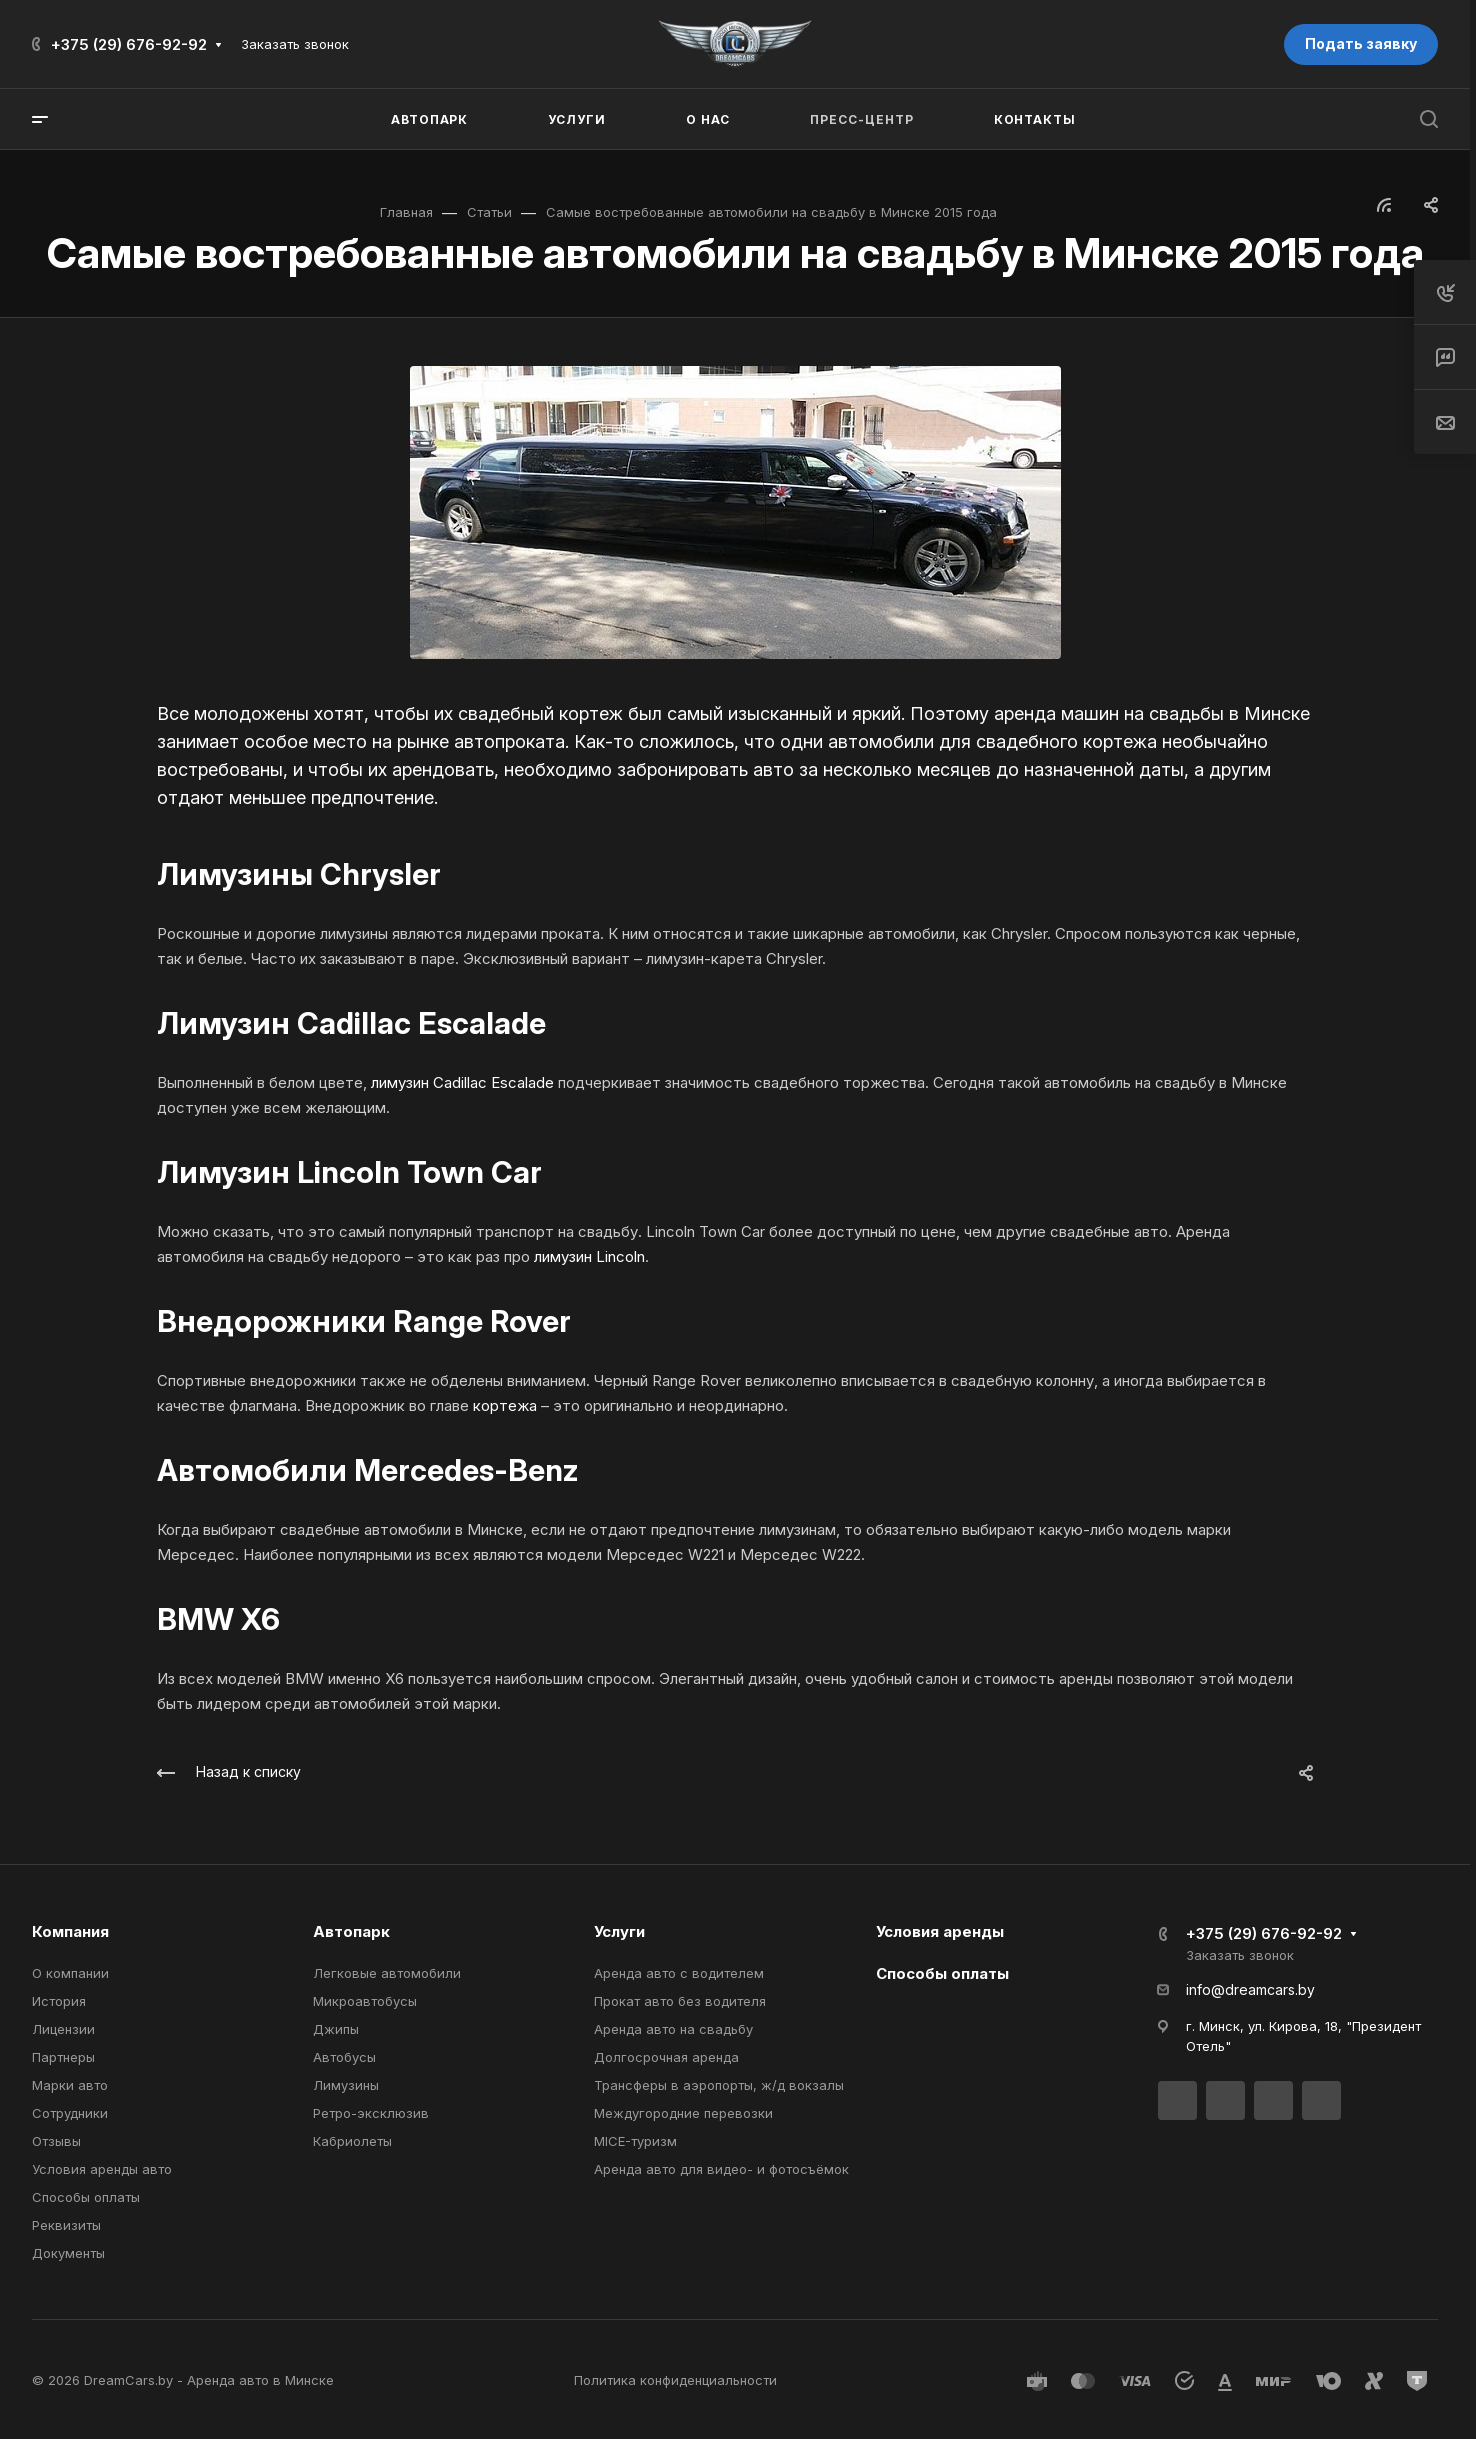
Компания (70, 1931)
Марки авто (70, 2085)
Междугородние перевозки (683, 2113)
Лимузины (346, 2085)
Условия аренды (940, 1931)
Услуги (619, 1931)
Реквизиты (66, 2225)
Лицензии (63, 2029)
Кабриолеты (352, 2141)
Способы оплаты (86, 2197)
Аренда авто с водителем (679, 1973)
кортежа (505, 1405)
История (59, 2001)
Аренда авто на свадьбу (673, 2029)
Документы (68, 2253)
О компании (70, 1973)
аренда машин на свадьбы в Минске (1152, 713)
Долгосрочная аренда (666, 2057)
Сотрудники (70, 2113)
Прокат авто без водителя (680, 2001)
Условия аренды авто (102, 2169)
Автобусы (344, 2057)
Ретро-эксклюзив (371, 2113)
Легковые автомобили (387, 1973)
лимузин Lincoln (589, 1256)
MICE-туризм (635, 2141)
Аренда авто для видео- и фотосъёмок (721, 2169)
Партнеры (63, 2057)
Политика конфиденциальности (675, 2380)
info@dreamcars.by (1250, 1989)
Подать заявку (1361, 43)
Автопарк (351, 1931)
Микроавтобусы (365, 2001)
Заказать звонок (295, 44)
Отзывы (56, 2141)
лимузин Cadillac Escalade (462, 1082)
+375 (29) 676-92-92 (129, 44)
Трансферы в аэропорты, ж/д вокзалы (719, 2085)
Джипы (336, 2029)
